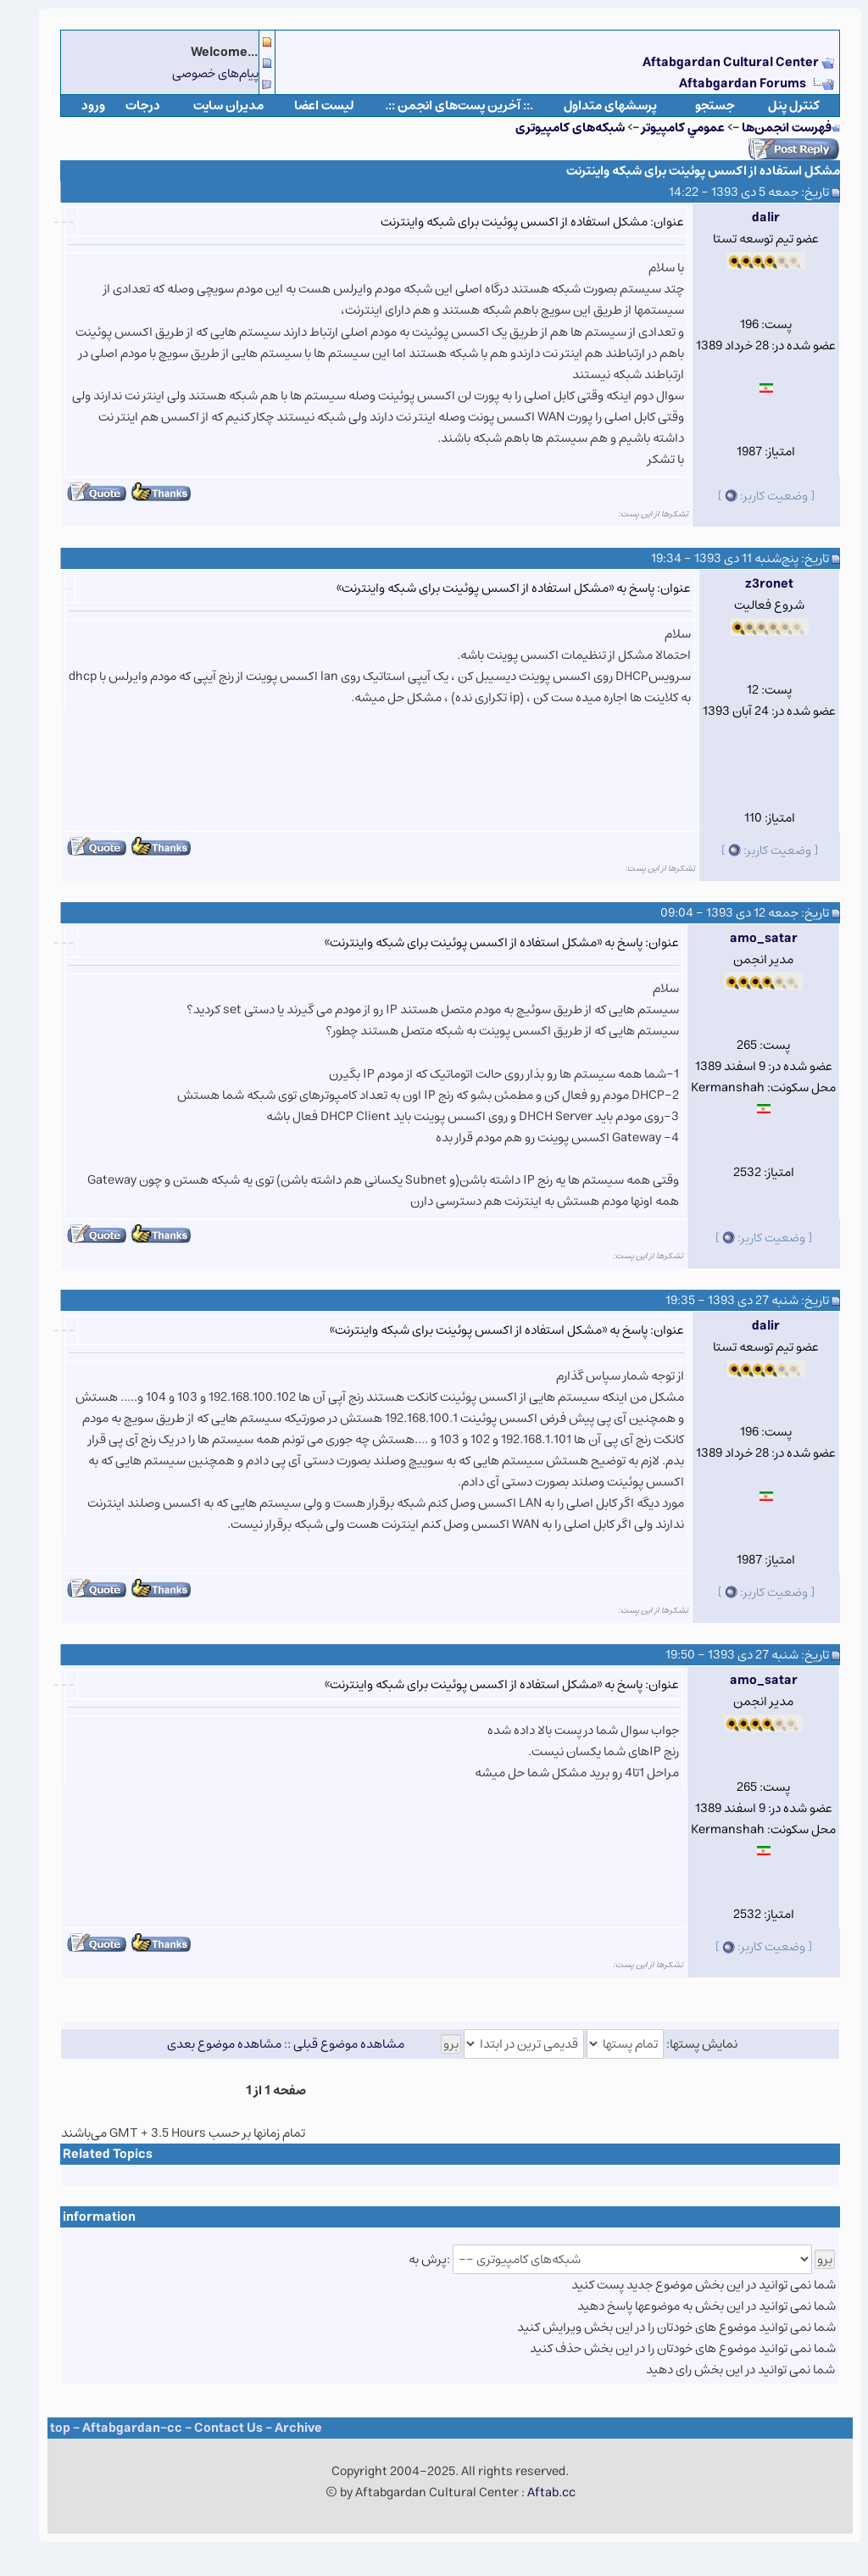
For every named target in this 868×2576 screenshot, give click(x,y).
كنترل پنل (778, 105)
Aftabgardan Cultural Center (715, 62)
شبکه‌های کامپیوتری (554, 127)
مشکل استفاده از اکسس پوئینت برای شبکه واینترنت (687, 170)
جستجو (699, 105)
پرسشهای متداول (594, 105)
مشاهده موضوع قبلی (332, 2043)
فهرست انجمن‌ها (770, 127)
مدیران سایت (212, 105)
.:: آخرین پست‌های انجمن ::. (443, 105)
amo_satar (748, 938)
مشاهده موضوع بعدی (208, 2043)
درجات (126, 105)
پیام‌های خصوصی (199, 73)
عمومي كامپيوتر (667, 127)
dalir (750, 217)
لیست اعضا (308, 105)
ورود (77, 105)
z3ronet (753, 583)
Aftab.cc (535, 2492)
